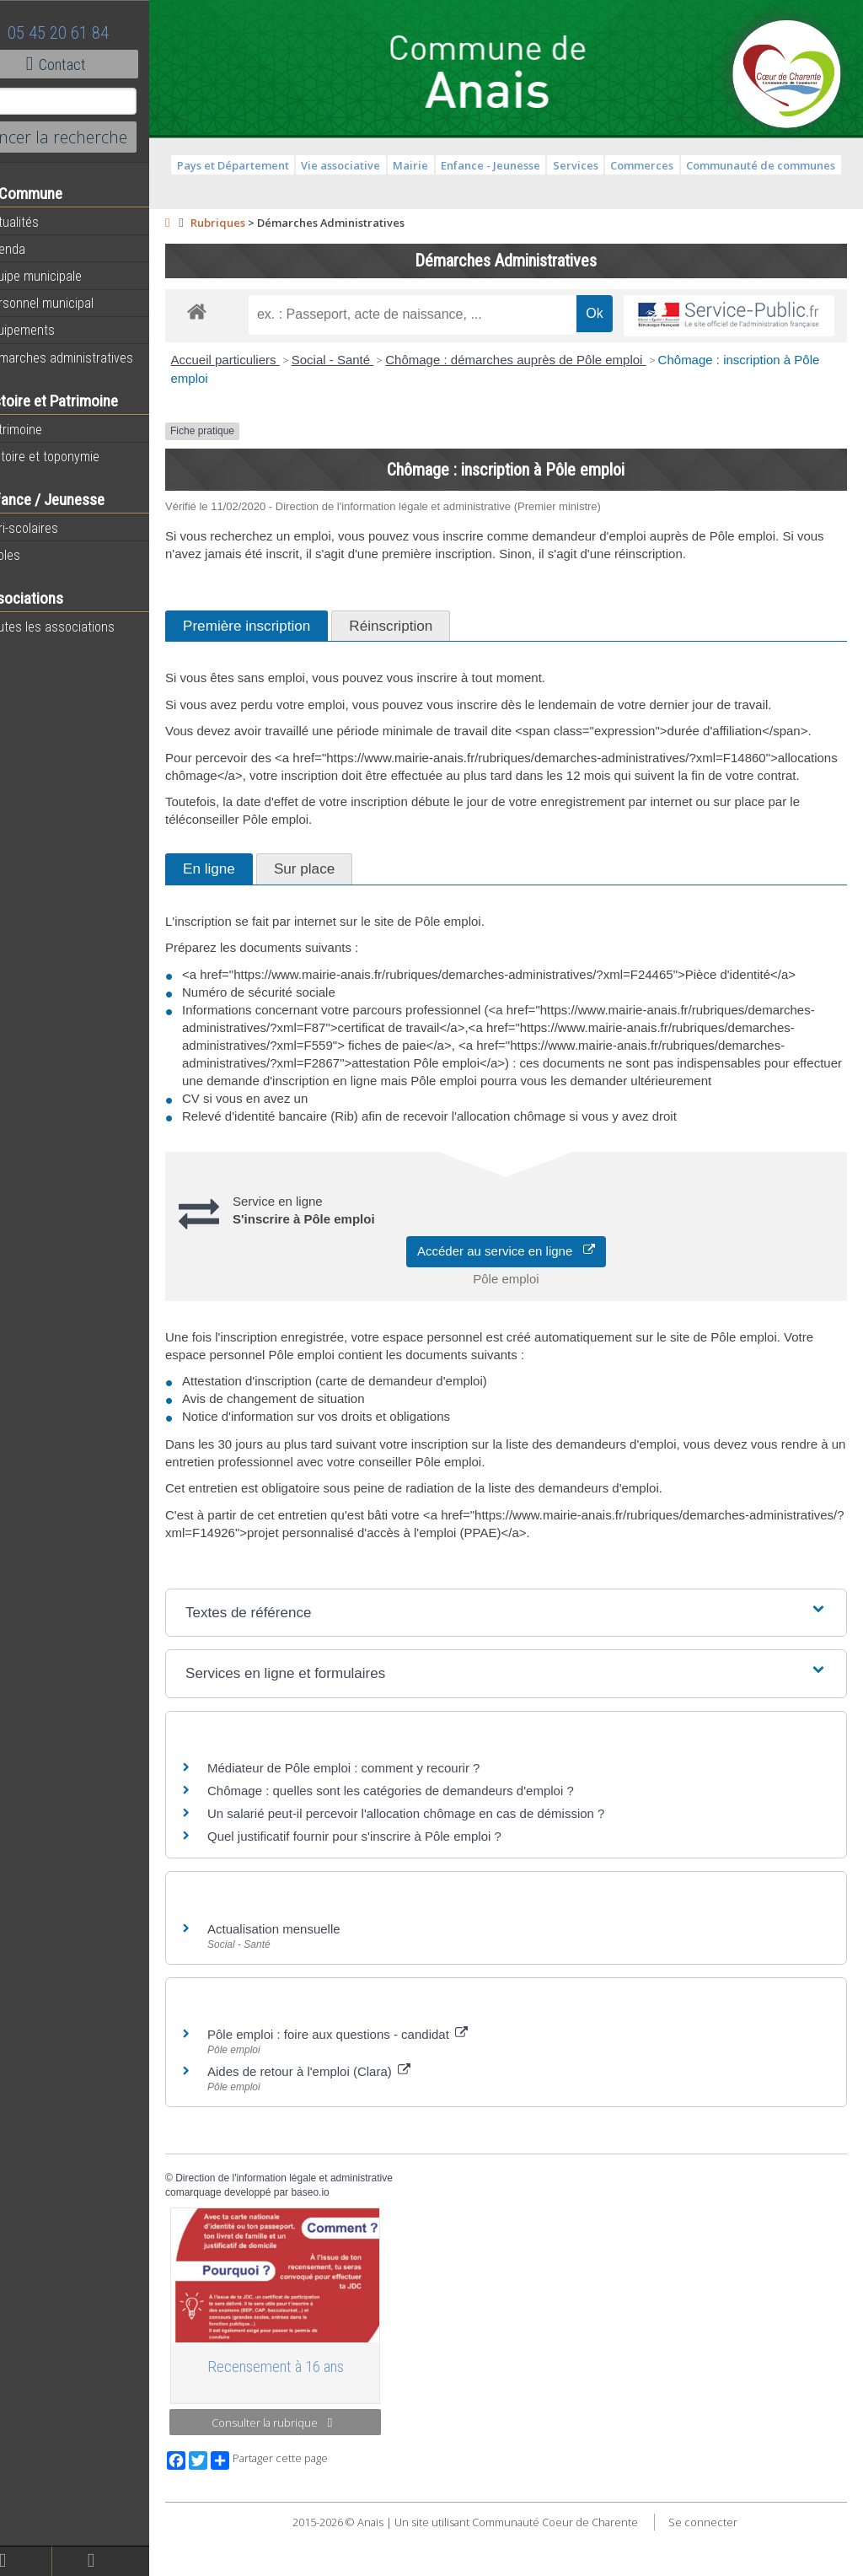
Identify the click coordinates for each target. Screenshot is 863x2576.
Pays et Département (251, 165)
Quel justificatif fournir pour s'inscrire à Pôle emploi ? (391, 1889)
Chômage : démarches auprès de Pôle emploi (551, 359)
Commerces (660, 165)
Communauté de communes (779, 165)
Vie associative (359, 165)
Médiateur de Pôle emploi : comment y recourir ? (380, 1821)
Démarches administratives (89, 357)
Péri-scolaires (51, 527)
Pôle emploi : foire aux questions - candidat (374, 2087)
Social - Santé (369, 359)
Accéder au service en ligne (525, 1304)
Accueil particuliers (261, 359)
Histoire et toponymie (72, 456)
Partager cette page (305, 2506)
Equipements (50, 329)
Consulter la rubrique (303, 2469)
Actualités (42, 221)
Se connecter (720, 2567)
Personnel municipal (69, 302)
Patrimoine (43, 429)
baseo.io (347, 2245)
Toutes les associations (80, 626)
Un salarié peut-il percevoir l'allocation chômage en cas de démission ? (442, 1866)
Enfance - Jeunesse (509, 165)
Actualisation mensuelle (310, 1982)
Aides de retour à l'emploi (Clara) (345, 2124)
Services (593, 165)
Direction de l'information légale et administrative (320, 2231)
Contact (92, 64)
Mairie (429, 165)
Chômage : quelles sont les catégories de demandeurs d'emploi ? (427, 1844)
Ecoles (32, 554)
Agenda (35, 248)
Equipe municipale (63, 275)
